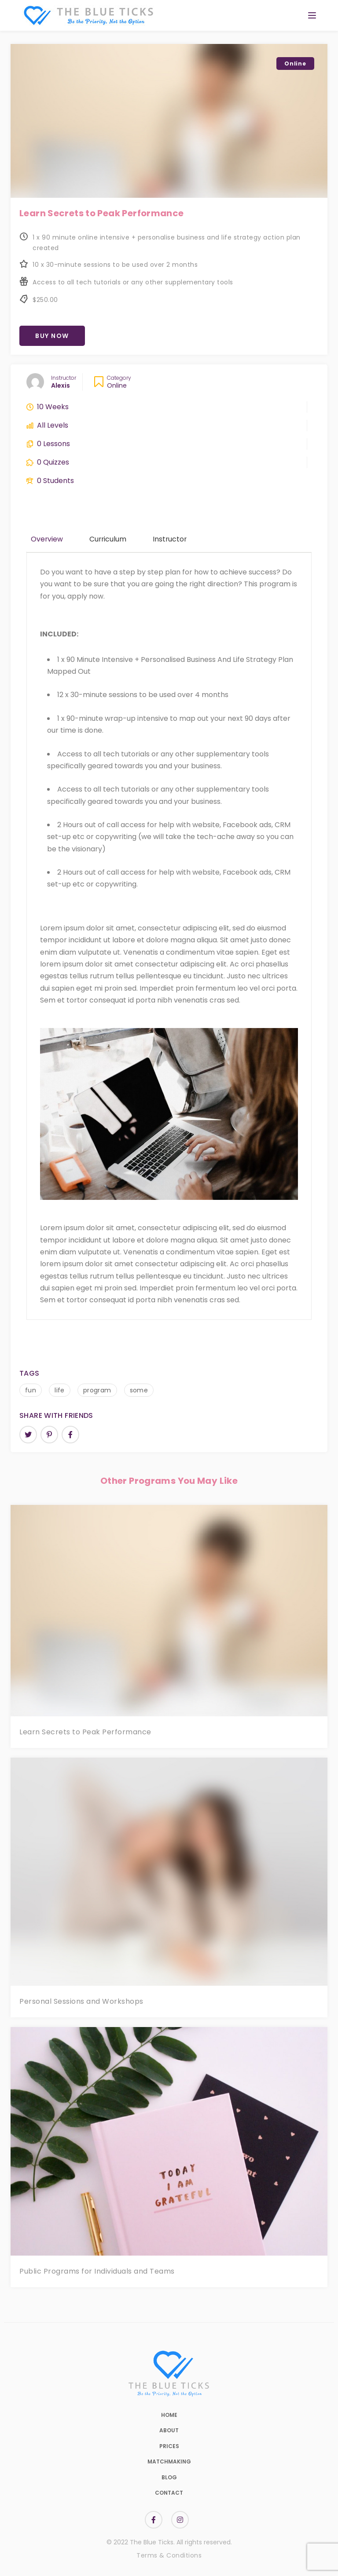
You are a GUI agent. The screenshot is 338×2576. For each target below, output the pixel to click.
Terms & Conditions (169, 2555)
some (139, 1390)
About (169, 2430)
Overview (47, 539)
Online (117, 385)
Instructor (63, 377)
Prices (169, 2446)
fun (30, 1390)
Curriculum (107, 539)
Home (169, 2415)
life (60, 1390)
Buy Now (52, 335)
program (97, 1390)
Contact (169, 2492)
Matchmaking (169, 2461)
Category (119, 377)
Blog (169, 2477)
